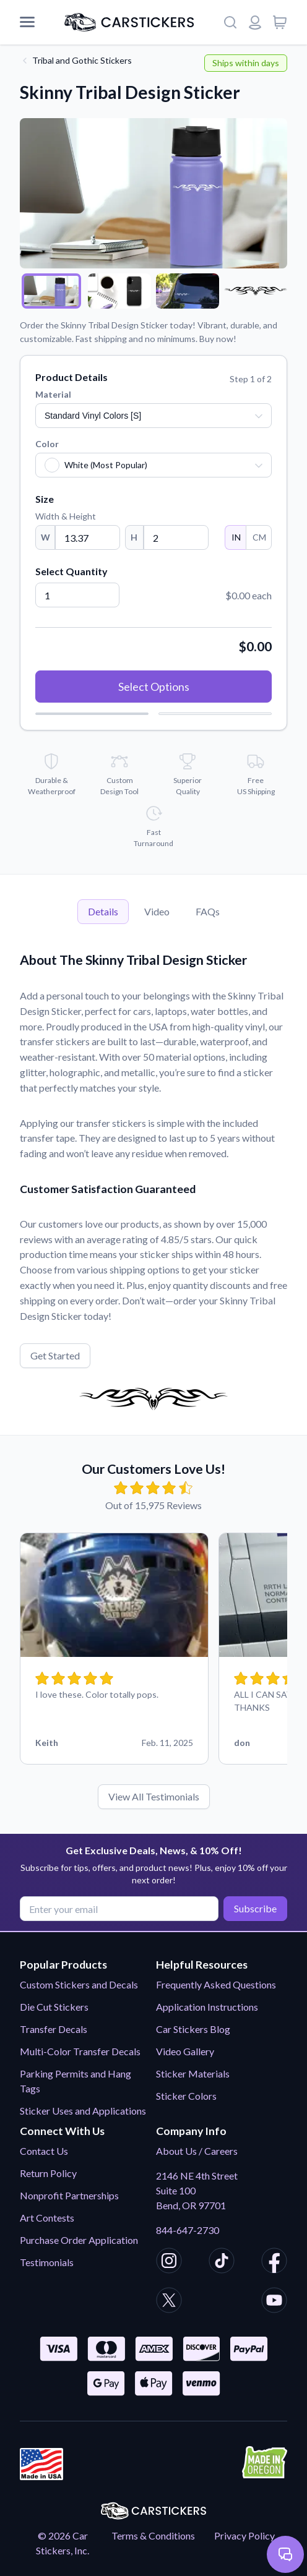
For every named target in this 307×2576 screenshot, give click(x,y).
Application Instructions (207, 2007)
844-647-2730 (187, 2230)
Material (53, 394)
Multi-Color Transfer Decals (80, 2051)
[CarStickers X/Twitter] (169, 2302)
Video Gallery (185, 2051)
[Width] (87, 537)
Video (157, 911)
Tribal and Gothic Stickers (82, 60)
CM (258, 537)
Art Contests (47, 2217)
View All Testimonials (153, 1796)
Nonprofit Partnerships (69, 2195)
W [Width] (45, 537)
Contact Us (44, 2151)
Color (47, 444)
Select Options (153, 686)
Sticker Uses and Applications (83, 2110)
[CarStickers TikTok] (222, 2262)
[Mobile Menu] (27, 22)
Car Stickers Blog (193, 2029)
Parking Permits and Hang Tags (75, 2081)
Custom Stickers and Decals (79, 1984)
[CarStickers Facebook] (274, 2262)
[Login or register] (255, 22)
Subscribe (254, 1908)
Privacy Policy (244, 2535)
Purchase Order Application (79, 2240)
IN (235, 537)
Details (103, 911)
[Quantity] (77, 595)
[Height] (176, 537)
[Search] (230, 22)
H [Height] (134, 537)
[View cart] (279, 22)
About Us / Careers (197, 2151)
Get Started (55, 1355)
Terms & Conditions (153, 2535)
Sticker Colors (186, 2096)
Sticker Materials (193, 2073)
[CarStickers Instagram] (169, 2262)
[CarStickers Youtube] (274, 2302)
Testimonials (47, 2262)
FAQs (208, 911)
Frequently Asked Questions (216, 1984)
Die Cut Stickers (54, 2007)
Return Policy (48, 2173)
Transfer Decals (53, 2029)
